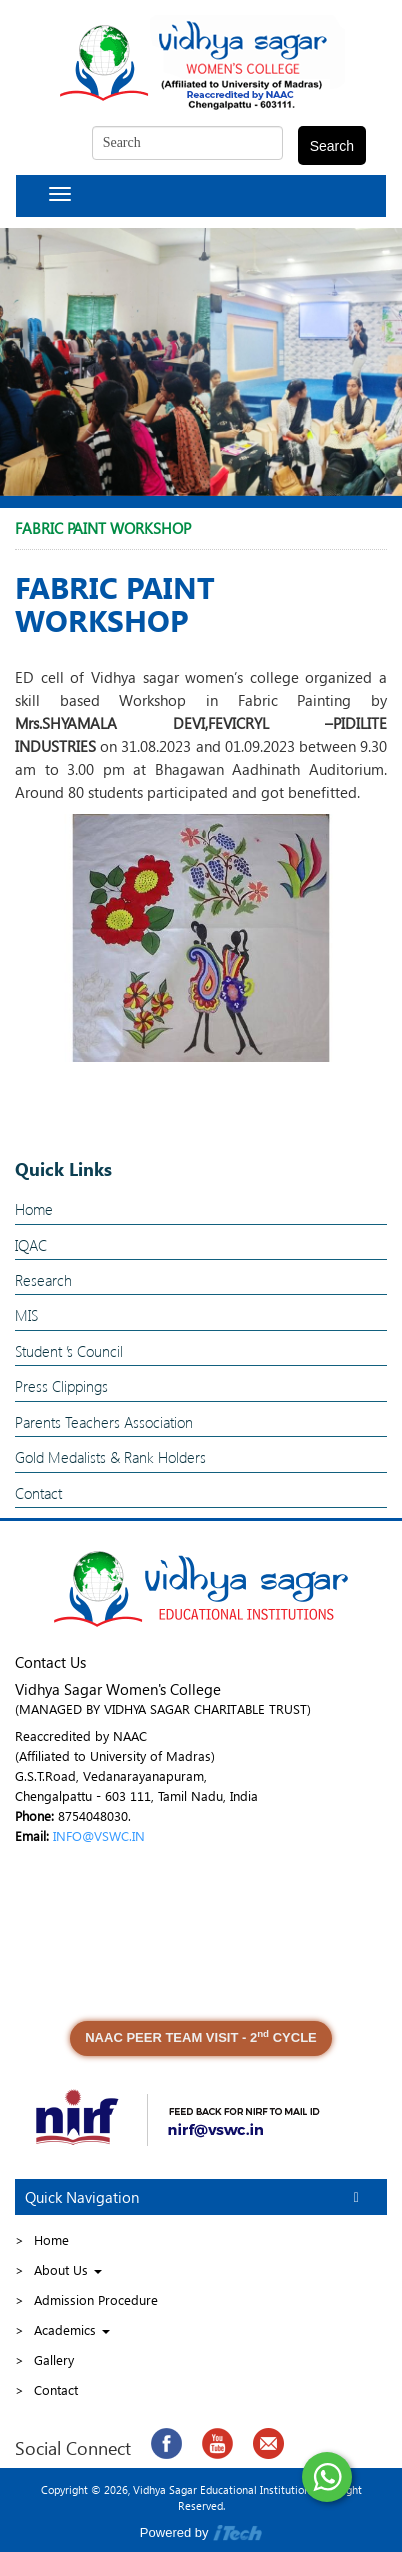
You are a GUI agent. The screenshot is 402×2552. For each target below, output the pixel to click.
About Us (68, 2269)
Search (332, 146)
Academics (72, 2329)
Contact (38, 1493)
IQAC (31, 1245)
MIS (26, 1315)
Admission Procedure (96, 2299)
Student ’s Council (69, 1351)
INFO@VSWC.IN (99, 1835)
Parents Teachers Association (104, 1422)
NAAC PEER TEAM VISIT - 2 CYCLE (201, 2036)
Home (34, 1209)
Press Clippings (61, 1386)
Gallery (54, 2359)
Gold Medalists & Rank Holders (110, 1457)
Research (43, 1280)
